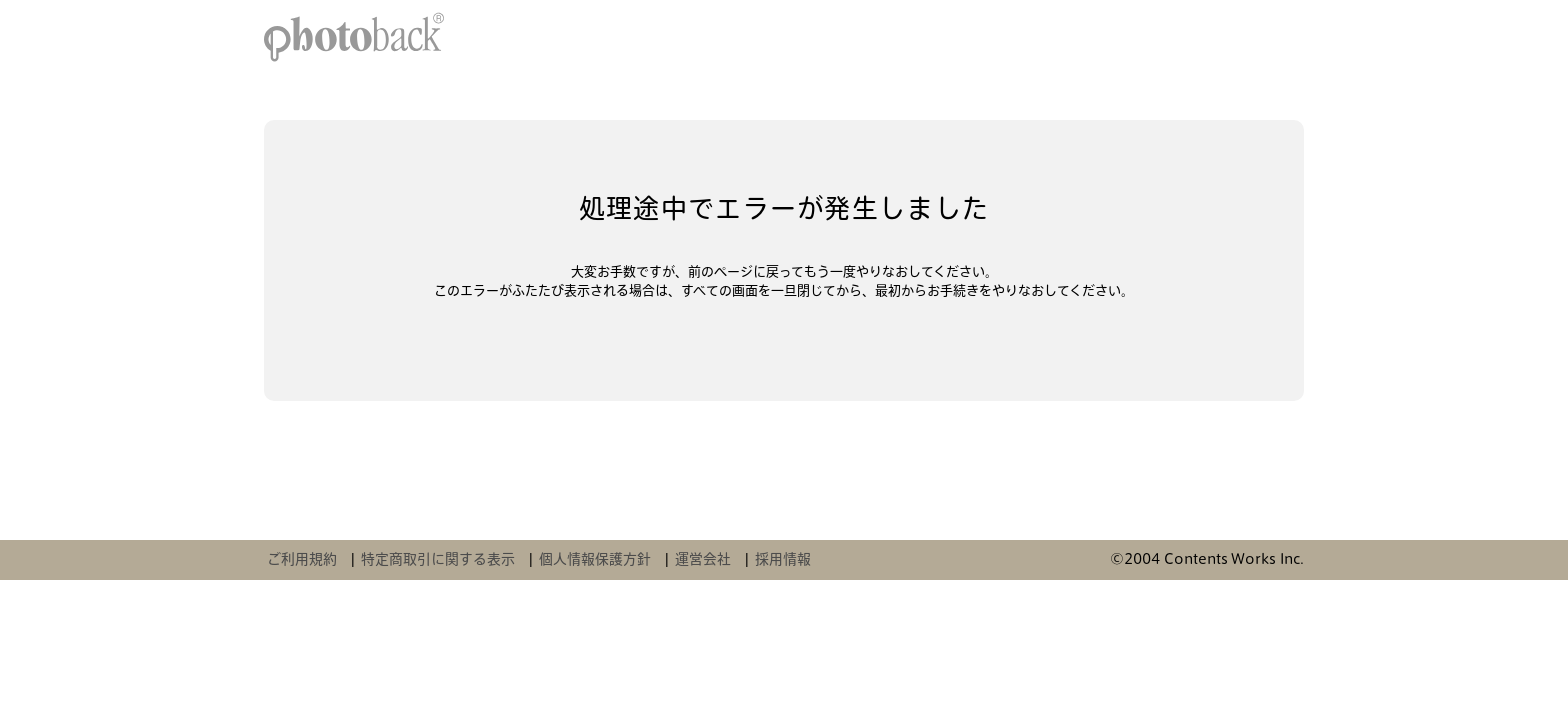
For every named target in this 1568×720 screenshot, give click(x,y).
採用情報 (783, 559)
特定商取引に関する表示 (438, 559)
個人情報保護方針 (595, 559)
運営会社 (703, 559)
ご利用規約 (302, 559)
